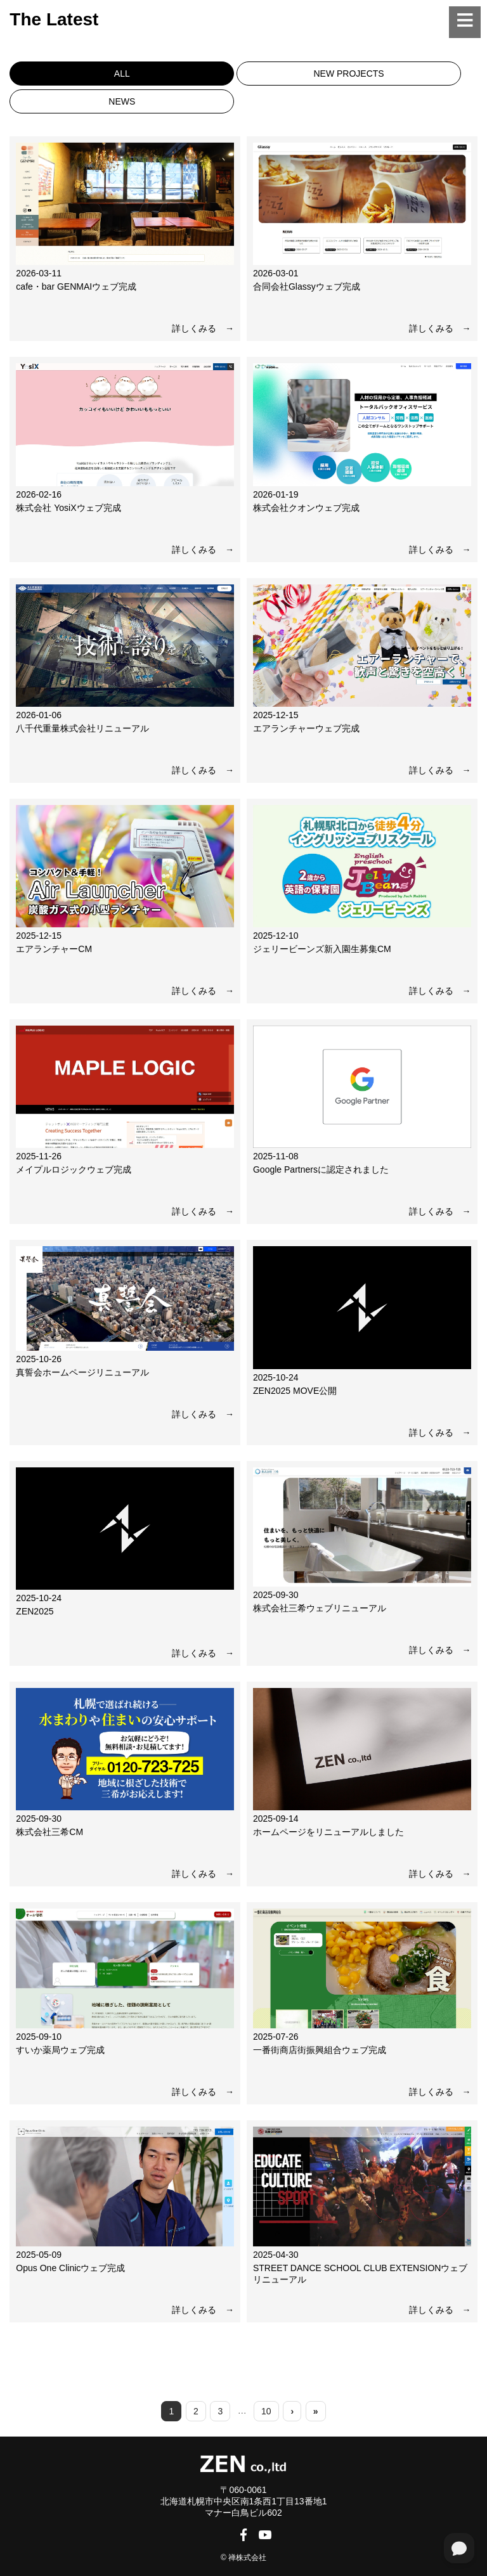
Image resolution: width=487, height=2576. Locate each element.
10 (266, 2411)
